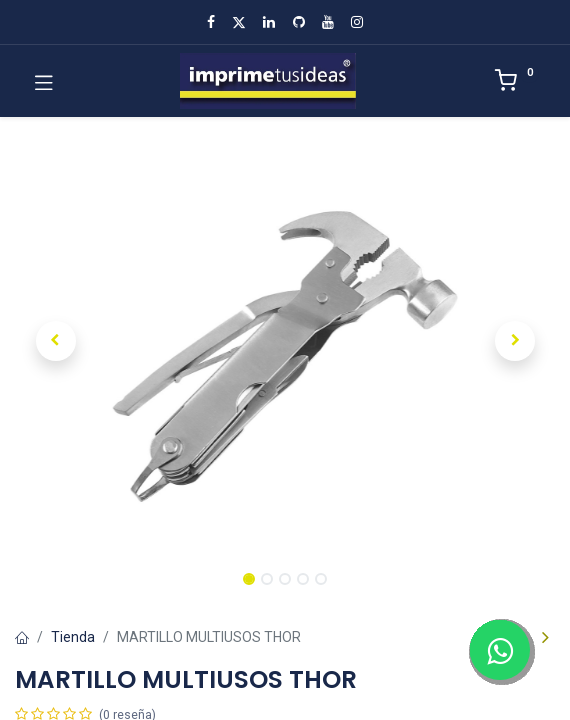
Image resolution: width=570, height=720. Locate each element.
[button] (55, 341)
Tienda (73, 637)
